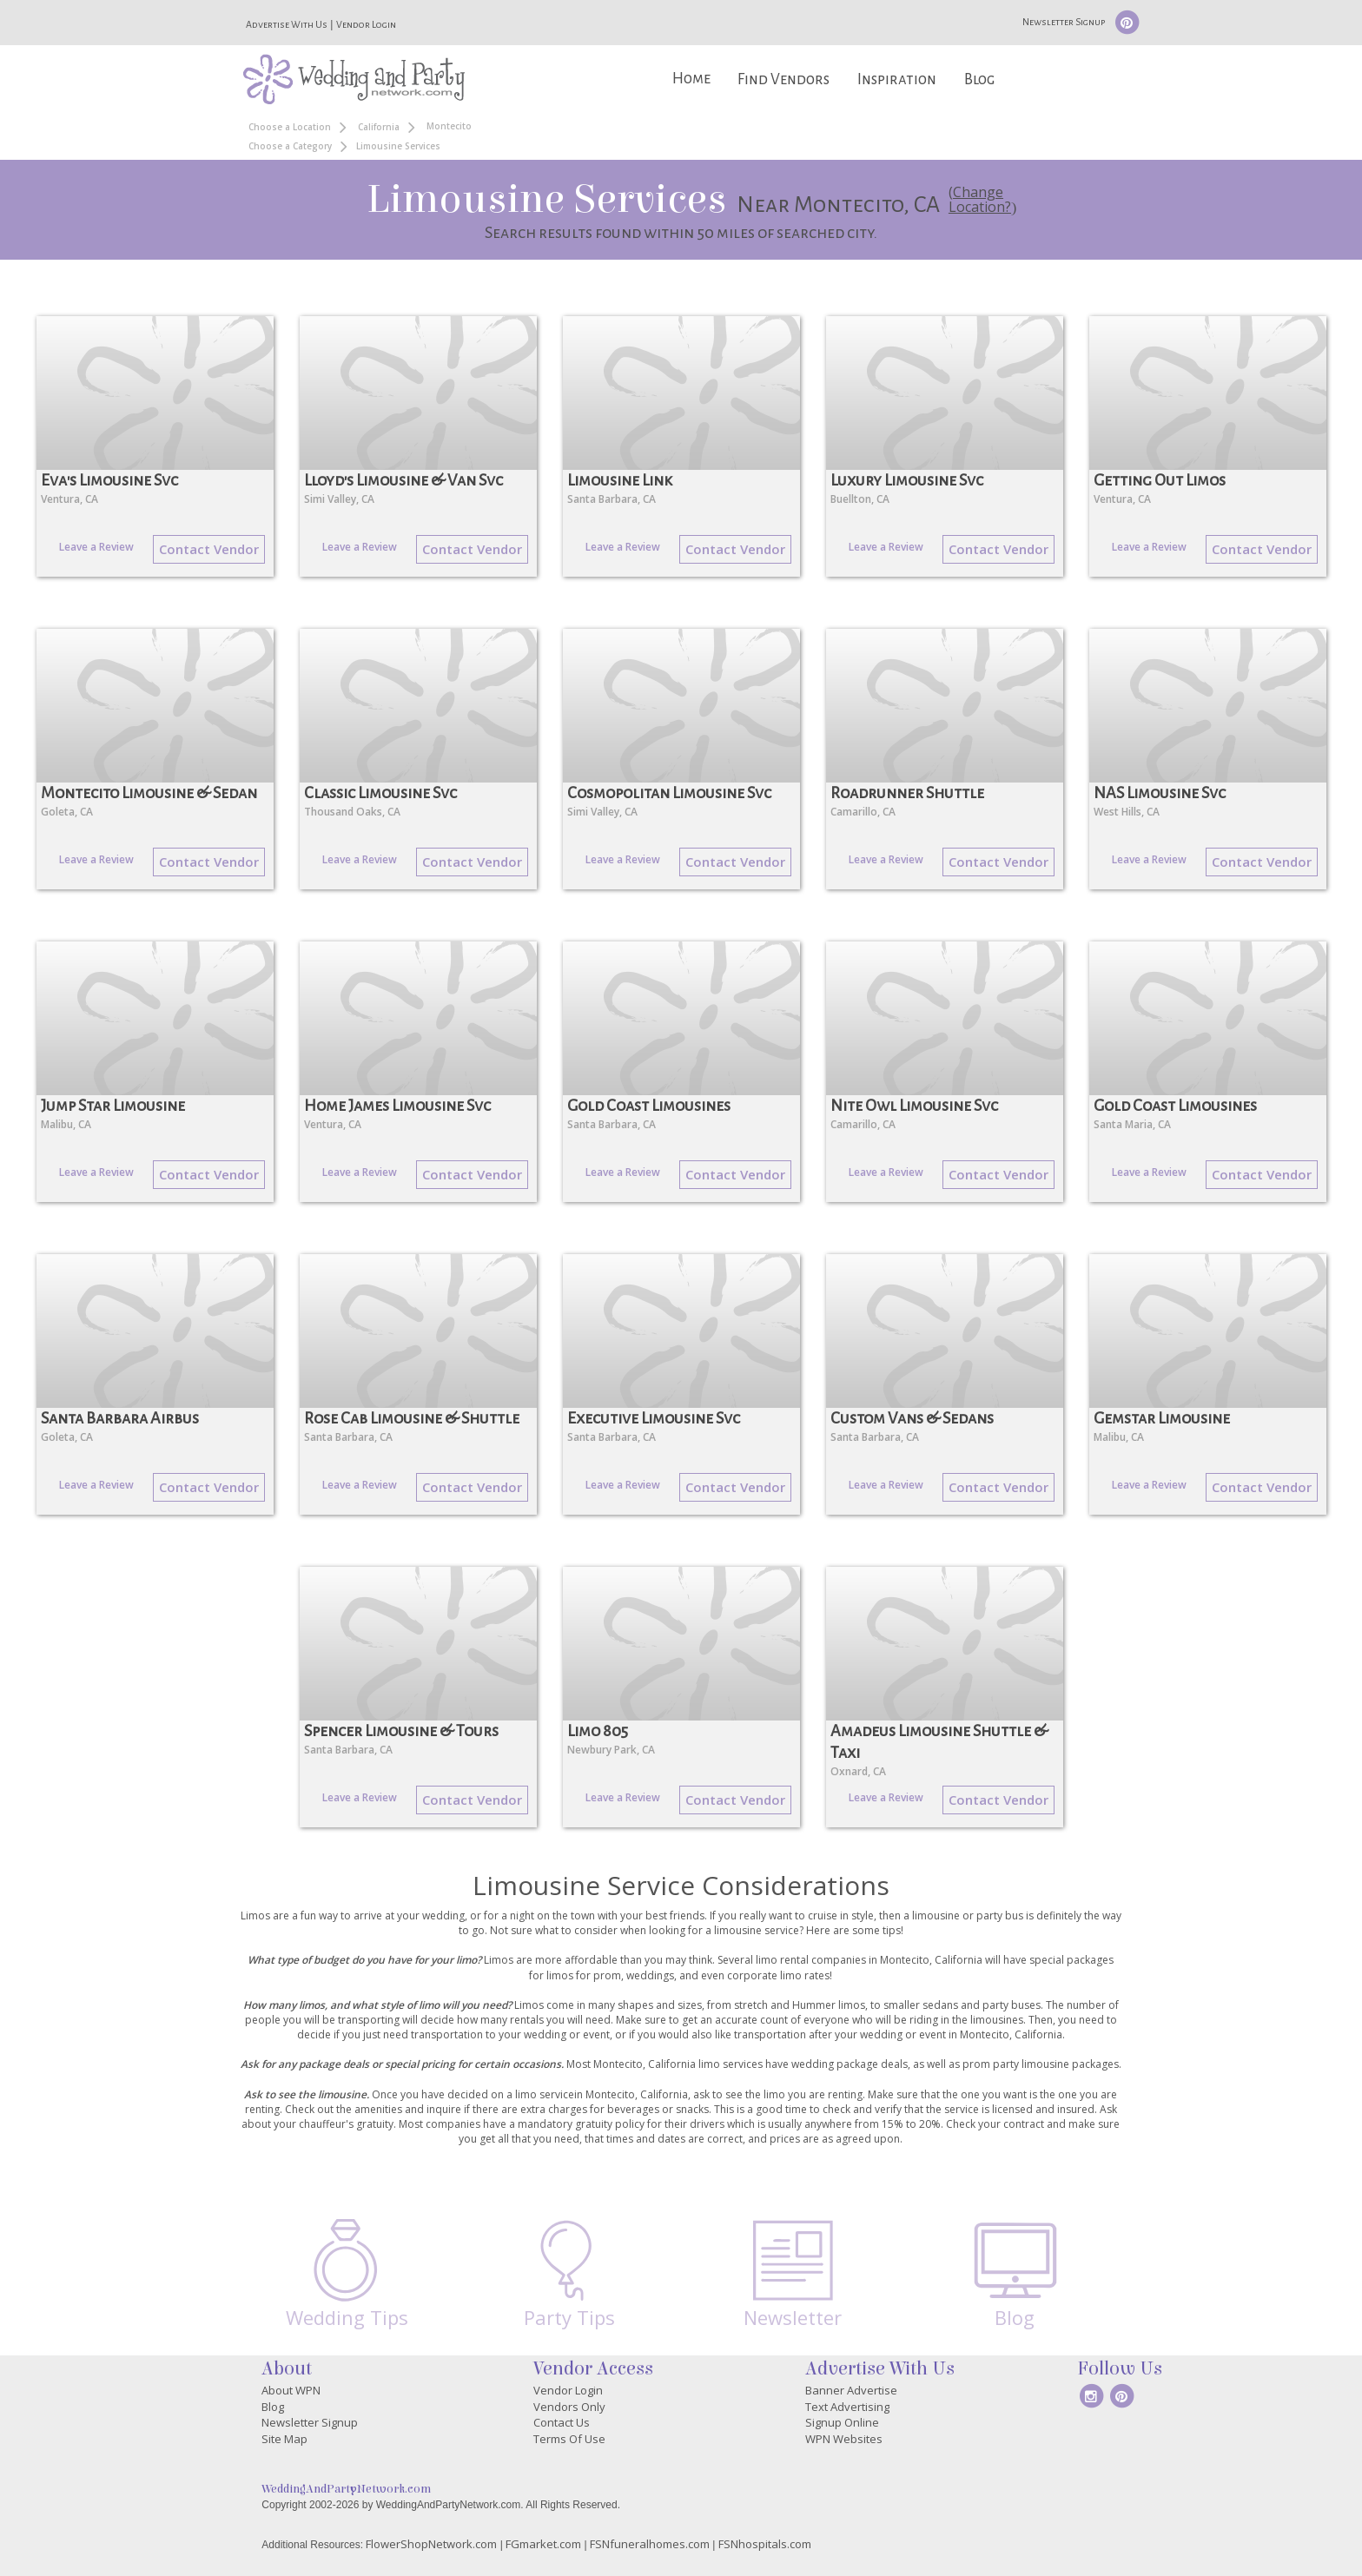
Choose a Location (289, 127)
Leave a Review (96, 546)
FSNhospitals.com (764, 2544)
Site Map (284, 2439)
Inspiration (896, 79)
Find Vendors (783, 79)
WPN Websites (844, 2439)
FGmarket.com (543, 2544)
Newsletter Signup (1063, 22)
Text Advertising (847, 2406)
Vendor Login (366, 24)
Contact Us (561, 2422)
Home (691, 78)
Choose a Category (290, 146)
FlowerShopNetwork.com (431, 2544)
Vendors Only (569, 2406)
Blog (979, 79)
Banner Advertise (851, 2390)
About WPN (291, 2390)
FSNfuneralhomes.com (650, 2544)
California (379, 127)
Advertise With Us (286, 24)
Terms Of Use (569, 2439)
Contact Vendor (209, 549)
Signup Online (842, 2422)
